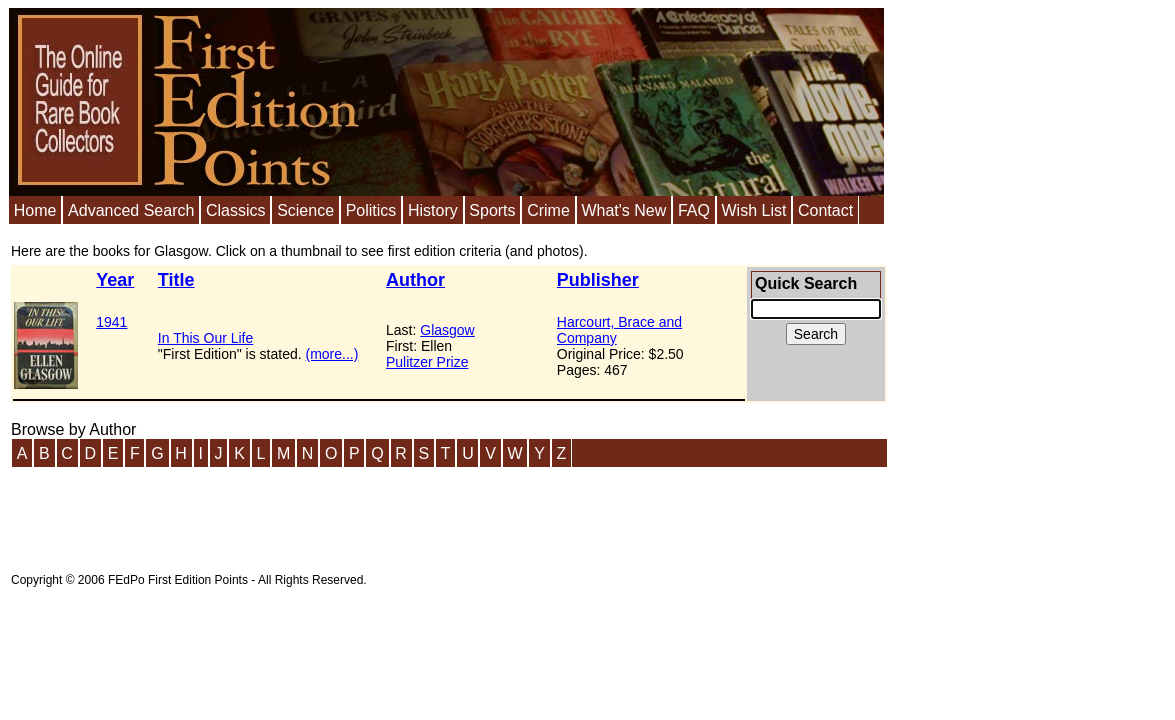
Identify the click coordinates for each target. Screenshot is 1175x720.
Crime (548, 210)
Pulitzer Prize (427, 362)
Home (35, 210)
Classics (236, 210)
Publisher (598, 280)
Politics (371, 210)
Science (305, 210)
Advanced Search (131, 210)
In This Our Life (205, 338)
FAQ (694, 210)
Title (176, 280)
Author (415, 280)
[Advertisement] (375, 514)
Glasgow (447, 330)
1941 (111, 322)
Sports (492, 210)
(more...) (332, 354)
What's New (623, 210)
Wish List (753, 210)
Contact (825, 210)
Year (115, 280)
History (433, 210)
